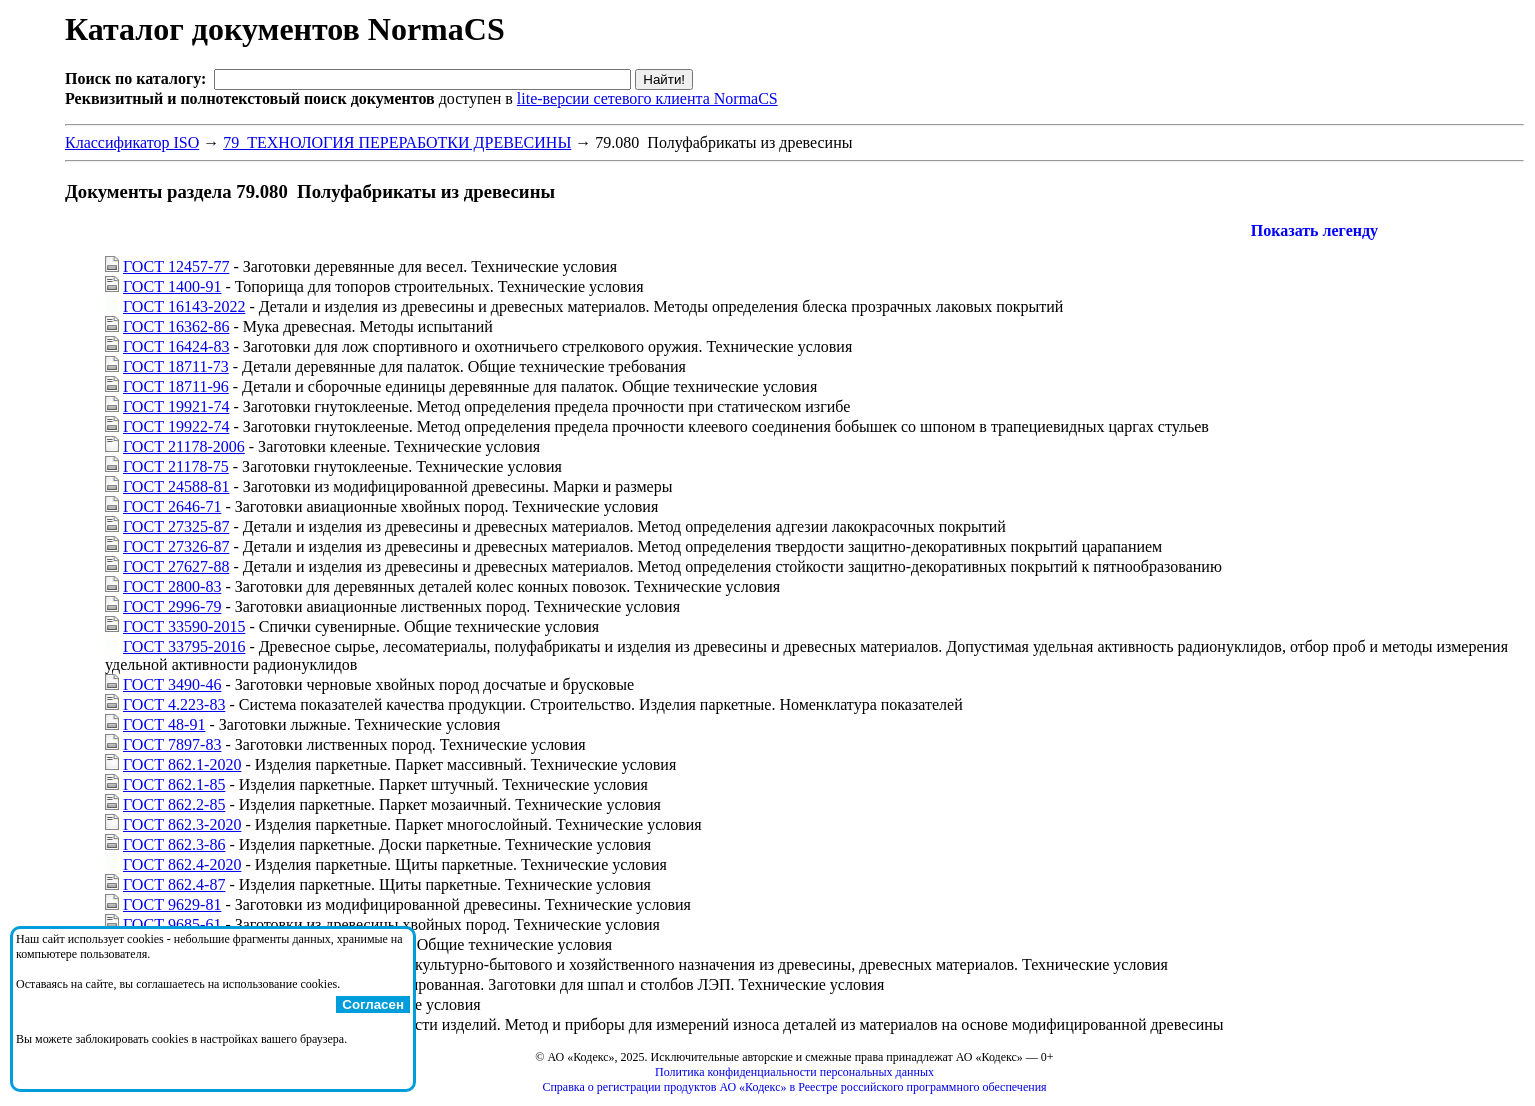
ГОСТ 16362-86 (176, 326)
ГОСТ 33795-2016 (184, 646)
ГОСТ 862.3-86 (174, 844)
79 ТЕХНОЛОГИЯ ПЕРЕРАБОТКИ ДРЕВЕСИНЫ (397, 142)
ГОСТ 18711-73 (176, 366)
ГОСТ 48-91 (164, 724)
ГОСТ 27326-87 (176, 546)
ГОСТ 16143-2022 (184, 306)
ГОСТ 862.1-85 (174, 784)
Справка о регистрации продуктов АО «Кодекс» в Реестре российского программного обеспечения (794, 1087)
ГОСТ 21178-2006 (184, 446)
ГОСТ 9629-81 (172, 904)
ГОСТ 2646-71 (172, 506)
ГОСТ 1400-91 (172, 286)
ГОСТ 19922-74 (176, 426)
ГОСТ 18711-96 (176, 386)
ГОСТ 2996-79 (172, 606)
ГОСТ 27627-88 (176, 566)
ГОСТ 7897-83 (172, 744)
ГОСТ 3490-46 (172, 684)
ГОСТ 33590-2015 (184, 626)
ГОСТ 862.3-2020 (182, 824)
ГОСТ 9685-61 (172, 924)
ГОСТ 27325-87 (176, 526)
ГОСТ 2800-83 (172, 586)
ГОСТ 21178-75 (176, 466)
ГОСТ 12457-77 (176, 266)
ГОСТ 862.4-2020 (182, 864)
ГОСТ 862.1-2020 (182, 764)
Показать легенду (1314, 230)
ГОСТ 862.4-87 (174, 884)
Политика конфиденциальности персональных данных (794, 1072)
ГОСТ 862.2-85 (174, 804)
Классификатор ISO (132, 142)
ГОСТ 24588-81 (176, 486)
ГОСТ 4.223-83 (174, 704)
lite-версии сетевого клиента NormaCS (647, 98)
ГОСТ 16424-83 (176, 346)
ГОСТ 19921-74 (176, 406)
